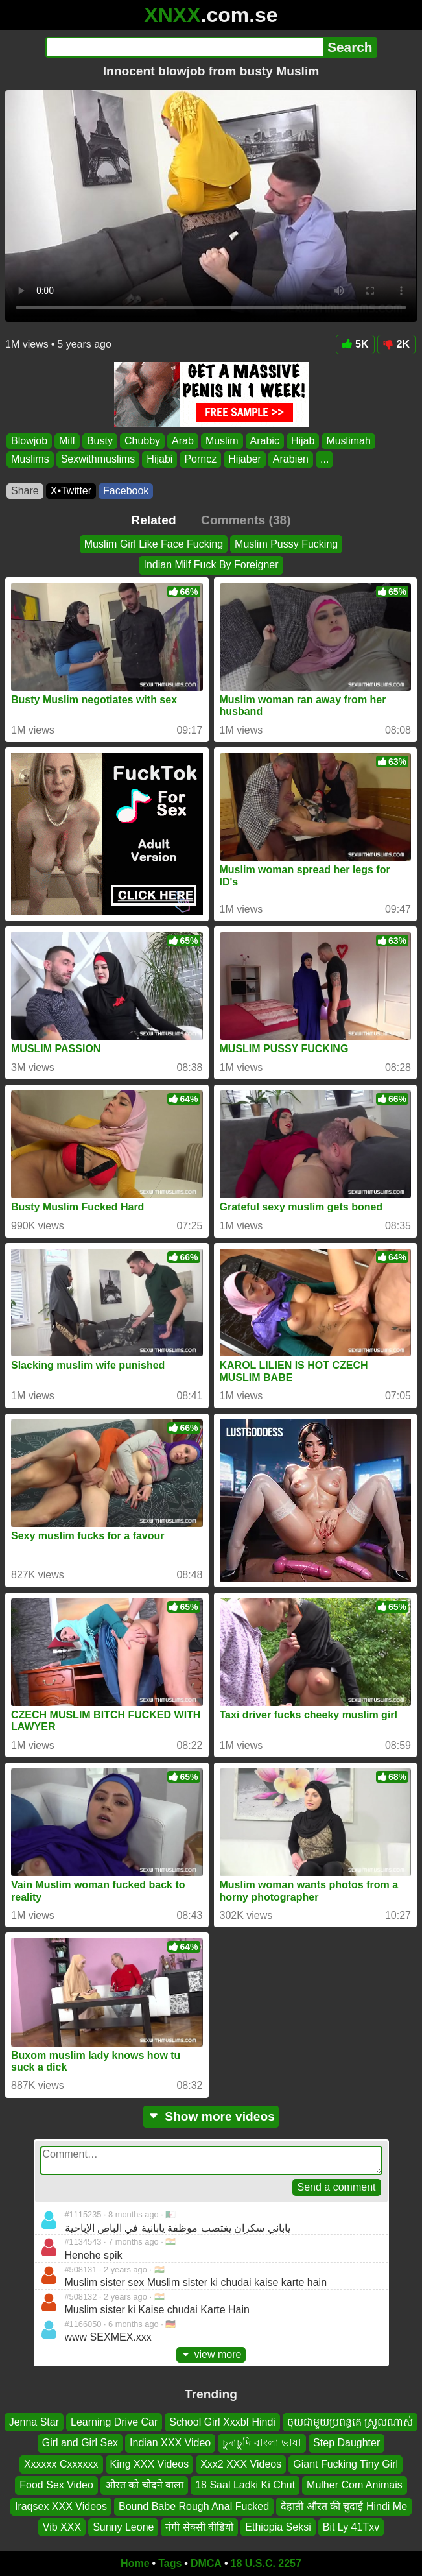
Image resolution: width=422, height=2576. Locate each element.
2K (396, 344)
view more (211, 2354)
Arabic (264, 440)
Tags (170, 2563)
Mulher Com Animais (355, 2484)
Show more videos (211, 2116)
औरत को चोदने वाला (144, 2484)
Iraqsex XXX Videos (61, 2506)
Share (25, 490)
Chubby (142, 440)
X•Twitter (71, 490)
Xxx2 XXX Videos (240, 2464)
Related (153, 520)
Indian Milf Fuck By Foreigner (210, 564)
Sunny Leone (123, 2527)
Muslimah (348, 440)
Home (135, 2563)
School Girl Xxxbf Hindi (222, 2421)
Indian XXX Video (170, 2443)
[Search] (184, 47)
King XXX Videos (149, 2464)
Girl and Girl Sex (80, 2443)
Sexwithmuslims (98, 458)
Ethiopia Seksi (278, 2527)
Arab (183, 440)
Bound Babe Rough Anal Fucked (194, 2506)
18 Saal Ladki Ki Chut (245, 2484)
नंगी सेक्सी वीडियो (199, 2527)
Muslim (222, 440)
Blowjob (29, 440)
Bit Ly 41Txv (351, 2527)
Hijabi (159, 458)
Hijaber (244, 458)
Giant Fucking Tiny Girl (345, 2464)
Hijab (302, 440)
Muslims (30, 458)
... (324, 458)
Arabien (291, 458)
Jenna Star (34, 2421)
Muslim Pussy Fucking (286, 543)
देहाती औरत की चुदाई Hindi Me (344, 2506)
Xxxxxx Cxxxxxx (61, 2464)
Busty (100, 440)
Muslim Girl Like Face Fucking (153, 543)
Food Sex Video (56, 2484)
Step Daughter (346, 2443)
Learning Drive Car (114, 2421)
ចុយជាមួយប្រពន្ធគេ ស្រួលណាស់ (350, 2421)
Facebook (125, 490)
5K (355, 344)
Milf (67, 440)
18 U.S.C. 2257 (266, 2563)
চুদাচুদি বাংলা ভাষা (261, 2443)
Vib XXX (62, 2527)
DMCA (206, 2563)
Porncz (200, 458)
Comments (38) (246, 520)
